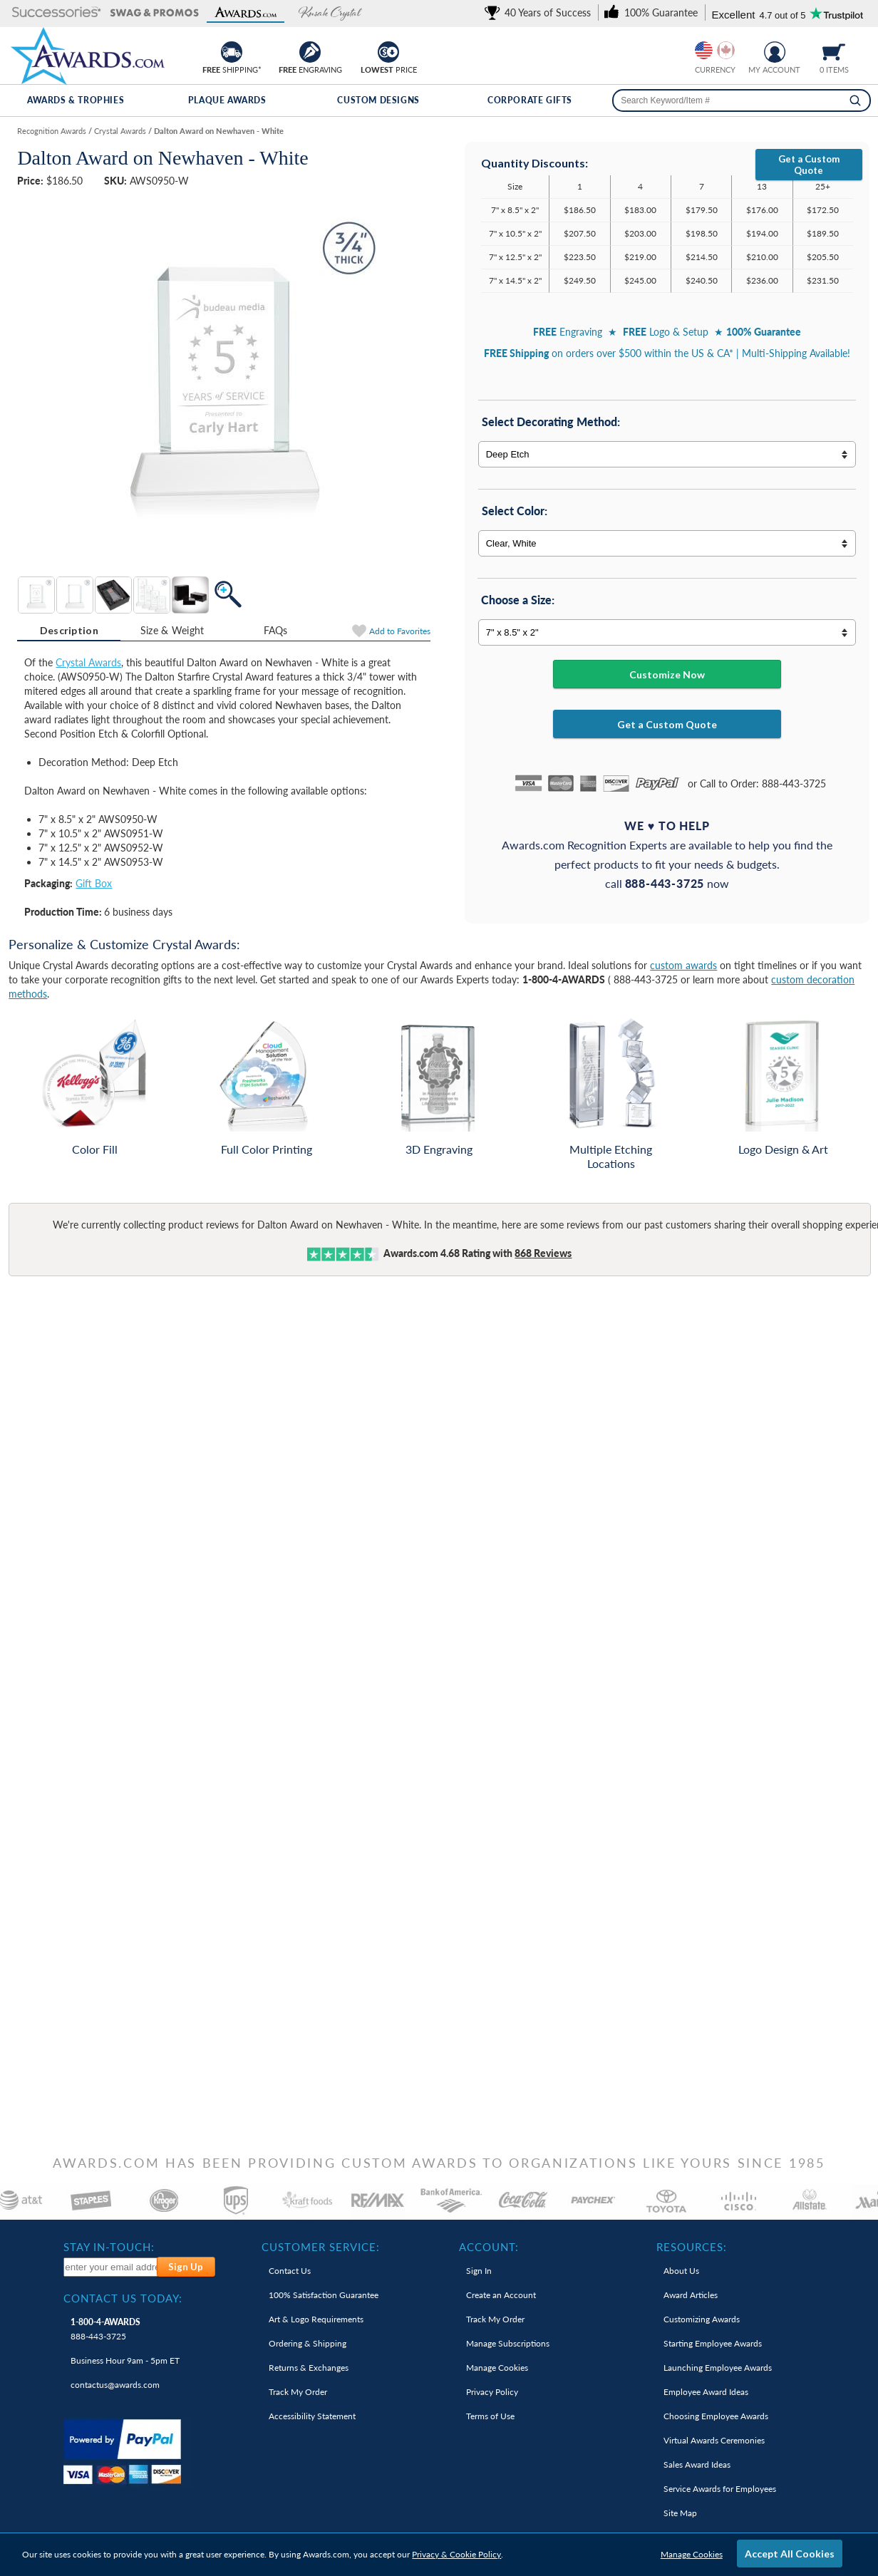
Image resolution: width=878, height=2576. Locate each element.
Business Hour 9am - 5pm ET (125, 2360)
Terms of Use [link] (490, 2416)
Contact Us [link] (290, 2270)
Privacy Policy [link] (492, 2391)
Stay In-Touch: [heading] (109, 2246)
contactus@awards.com (115, 2384)
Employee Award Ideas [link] (705, 2391)
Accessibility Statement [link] (312, 2416)
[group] (715, 50)
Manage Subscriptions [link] (507, 2343)
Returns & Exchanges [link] (308, 2367)
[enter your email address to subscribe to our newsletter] (110, 2267)
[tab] (68, 631)
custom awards (683, 965)
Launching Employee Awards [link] (717, 2367)
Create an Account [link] (501, 2295)
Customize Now (667, 674)
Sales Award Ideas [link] (696, 2464)
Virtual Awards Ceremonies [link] (714, 2440)
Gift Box (94, 883)
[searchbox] (741, 100)
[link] (540, 12)
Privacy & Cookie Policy (456, 2554)
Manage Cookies (692, 2554)
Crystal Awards (88, 662)
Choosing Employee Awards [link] (715, 2416)
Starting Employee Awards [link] (712, 2343)
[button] (56, 13)
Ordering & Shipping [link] (307, 2343)
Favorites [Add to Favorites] (399, 631)
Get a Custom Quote (809, 164)
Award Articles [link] (690, 2295)
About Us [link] (681, 2270)
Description (69, 630)
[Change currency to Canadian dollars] (726, 50)
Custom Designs (378, 100)
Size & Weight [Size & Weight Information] (172, 630)
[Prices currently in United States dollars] (704, 50)
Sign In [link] (479, 2270)
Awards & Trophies (75, 100)
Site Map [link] (680, 2513)
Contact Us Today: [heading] (122, 2298)
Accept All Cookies (790, 2553)
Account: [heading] (489, 2246)
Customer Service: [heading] (321, 2246)
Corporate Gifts (529, 100)
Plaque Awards (227, 100)
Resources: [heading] (691, 2246)
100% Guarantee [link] (323, 2295)
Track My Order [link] (298, 2391)
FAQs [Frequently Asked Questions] (276, 630)
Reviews (543, 1253)
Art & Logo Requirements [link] (316, 2319)
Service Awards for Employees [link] (719, 2488)
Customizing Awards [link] (701, 2319)
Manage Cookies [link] (497, 2367)
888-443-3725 (105, 2329)
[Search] (855, 100)
